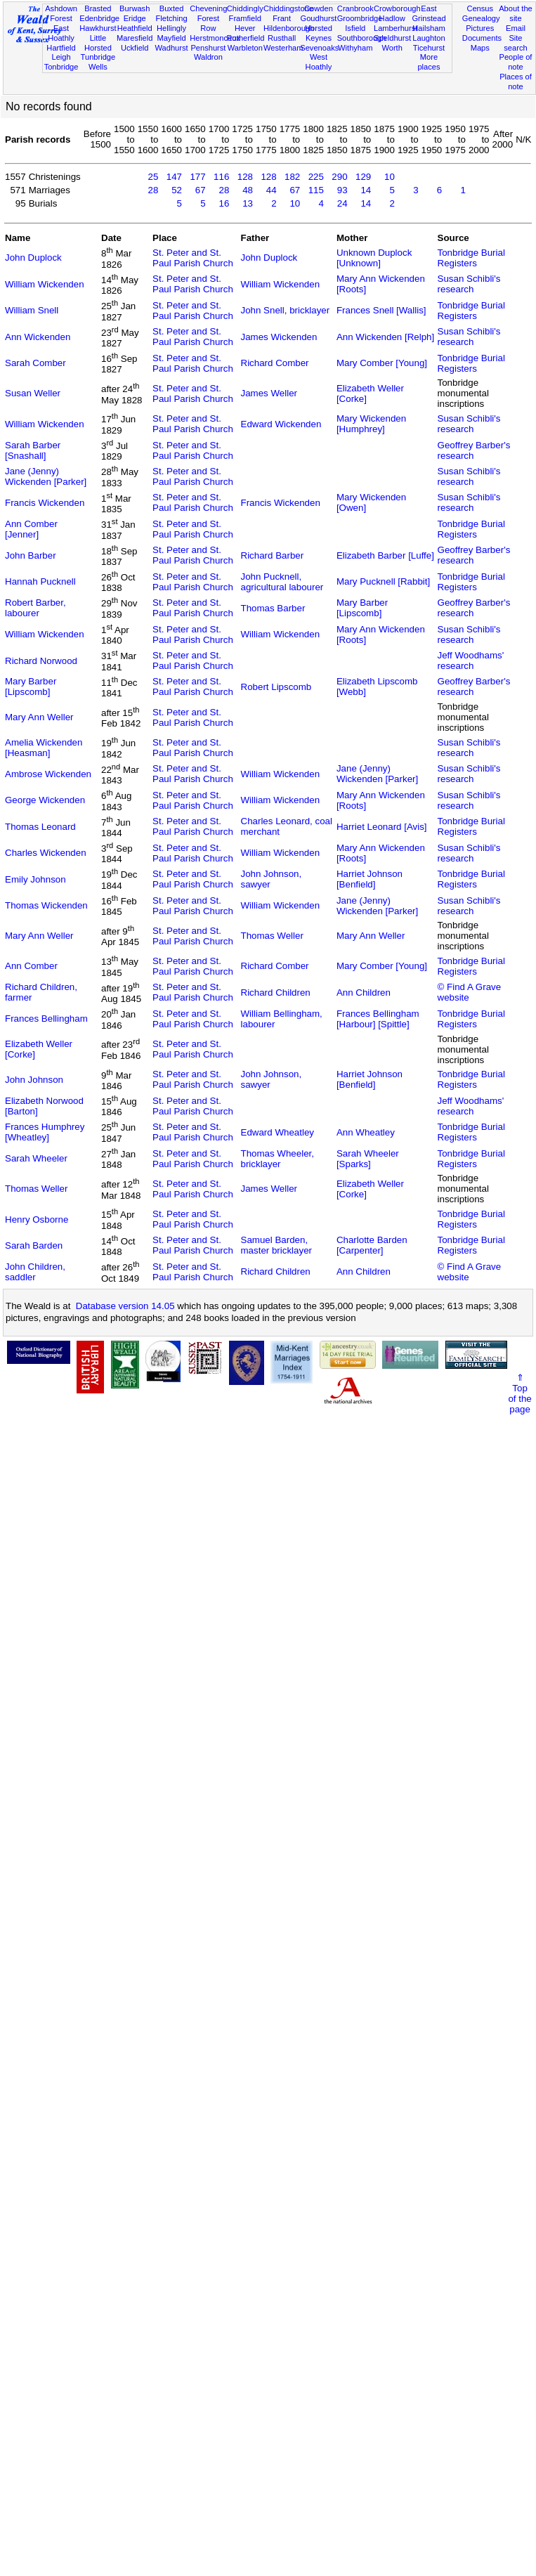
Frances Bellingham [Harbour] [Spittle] (377, 1018)
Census (479, 8)
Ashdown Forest (61, 13)
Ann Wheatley (365, 1132)
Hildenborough (288, 28)
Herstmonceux (215, 38)
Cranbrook (355, 8)
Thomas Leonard (40, 826)
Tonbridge (61, 67)
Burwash (134, 8)
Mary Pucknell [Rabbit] (383, 581)
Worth (391, 48)
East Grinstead (428, 13)
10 (389, 176)
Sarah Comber (35, 363)
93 (342, 190)
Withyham (355, 48)
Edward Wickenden (281, 424)
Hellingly (171, 28)
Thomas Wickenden (46, 905)
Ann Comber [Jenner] (31, 529)
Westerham (283, 48)
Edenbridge (99, 18)
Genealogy (481, 18)
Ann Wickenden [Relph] (385, 337)
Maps (480, 48)
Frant (282, 18)
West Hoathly (319, 62)
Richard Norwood (41, 661)
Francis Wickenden (44, 502)
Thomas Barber (273, 608)
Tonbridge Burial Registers (471, 257)
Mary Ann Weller (39, 717)
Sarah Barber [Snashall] (32, 450)
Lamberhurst (395, 28)
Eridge (135, 18)
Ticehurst (429, 48)
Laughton (428, 38)
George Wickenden (45, 800)
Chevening (208, 8)
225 (316, 176)
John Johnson (34, 1079)
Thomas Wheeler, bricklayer (277, 1158)
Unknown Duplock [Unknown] (374, 257)
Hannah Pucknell (40, 581)
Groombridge (360, 18)
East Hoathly (61, 33)
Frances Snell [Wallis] (381, 310)
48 (247, 190)
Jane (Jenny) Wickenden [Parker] (45, 476)
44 (271, 190)
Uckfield (135, 48)
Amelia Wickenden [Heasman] (43, 747)
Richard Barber (272, 555)
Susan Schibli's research (469, 283)
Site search (515, 43)
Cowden (318, 8)
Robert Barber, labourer (35, 607)
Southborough (361, 38)
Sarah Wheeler (36, 1158)
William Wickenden (44, 284)
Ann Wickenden (37, 337)
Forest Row (208, 23)
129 (363, 176)
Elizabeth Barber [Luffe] (385, 555)
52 (176, 190)
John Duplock (33, 257)
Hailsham (428, 28)
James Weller (269, 393)
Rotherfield (246, 38)
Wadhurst (171, 48)
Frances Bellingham (46, 1018)
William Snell (31, 310)
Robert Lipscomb (276, 687)
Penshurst (207, 48)
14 (365, 190)
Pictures (480, 28)
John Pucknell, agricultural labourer (282, 581)
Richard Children (276, 992)
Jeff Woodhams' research (471, 660)
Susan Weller (32, 393)
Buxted (171, 8)
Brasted (97, 8)
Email (515, 28)
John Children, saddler (35, 1271)
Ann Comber (31, 966)
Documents (482, 38)
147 (174, 176)
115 (316, 190)
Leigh (60, 57)
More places (428, 62)
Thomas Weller (272, 935)
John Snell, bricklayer (285, 310)
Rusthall (282, 38)
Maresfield (134, 38)
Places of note (515, 81)
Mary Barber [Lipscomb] (362, 607)
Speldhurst (392, 38)
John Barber (30, 555)
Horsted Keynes (318, 33)
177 (197, 176)
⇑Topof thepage (519, 1393)
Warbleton (245, 48)
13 (247, 203)
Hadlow (392, 18)
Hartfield (60, 48)
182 (292, 176)
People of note (515, 62)
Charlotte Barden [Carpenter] (371, 1245)
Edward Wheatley (277, 1132)
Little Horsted (98, 43)
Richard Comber (275, 363)
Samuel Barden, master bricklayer (276, 1245)
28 (153, 190)
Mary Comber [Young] (381, 363)
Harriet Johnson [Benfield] (369, 879)
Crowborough (397, 8)
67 (200, 190)
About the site (515, 13)
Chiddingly (245, 8)
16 (223, 203)
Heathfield (134, 28)
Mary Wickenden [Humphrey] (371, 423)
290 (339, 176)
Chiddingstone (288, 8)
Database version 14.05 (125, 1306)
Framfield (245, 18)
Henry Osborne (36, 1219)
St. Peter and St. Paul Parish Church (192, 257)
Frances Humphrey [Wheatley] (44, 1132)
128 (245, 176)
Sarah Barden (34, 1245)
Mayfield (171, 38)
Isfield (355, 28)
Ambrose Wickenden (48, 774)
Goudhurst (319, 18)
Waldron (208, 57)
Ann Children (363, 992)
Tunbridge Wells (98, 62)
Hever (245, 28)
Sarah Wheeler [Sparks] (367, 1158)
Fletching (172, 18)
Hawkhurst (97, 28)
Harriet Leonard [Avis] (381, 826)
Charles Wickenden (45, 852)
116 (221, 176)
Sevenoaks (319, 48)
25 (153, 176)
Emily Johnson (35, 879)
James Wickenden (279, 337)
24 (342, 203)
